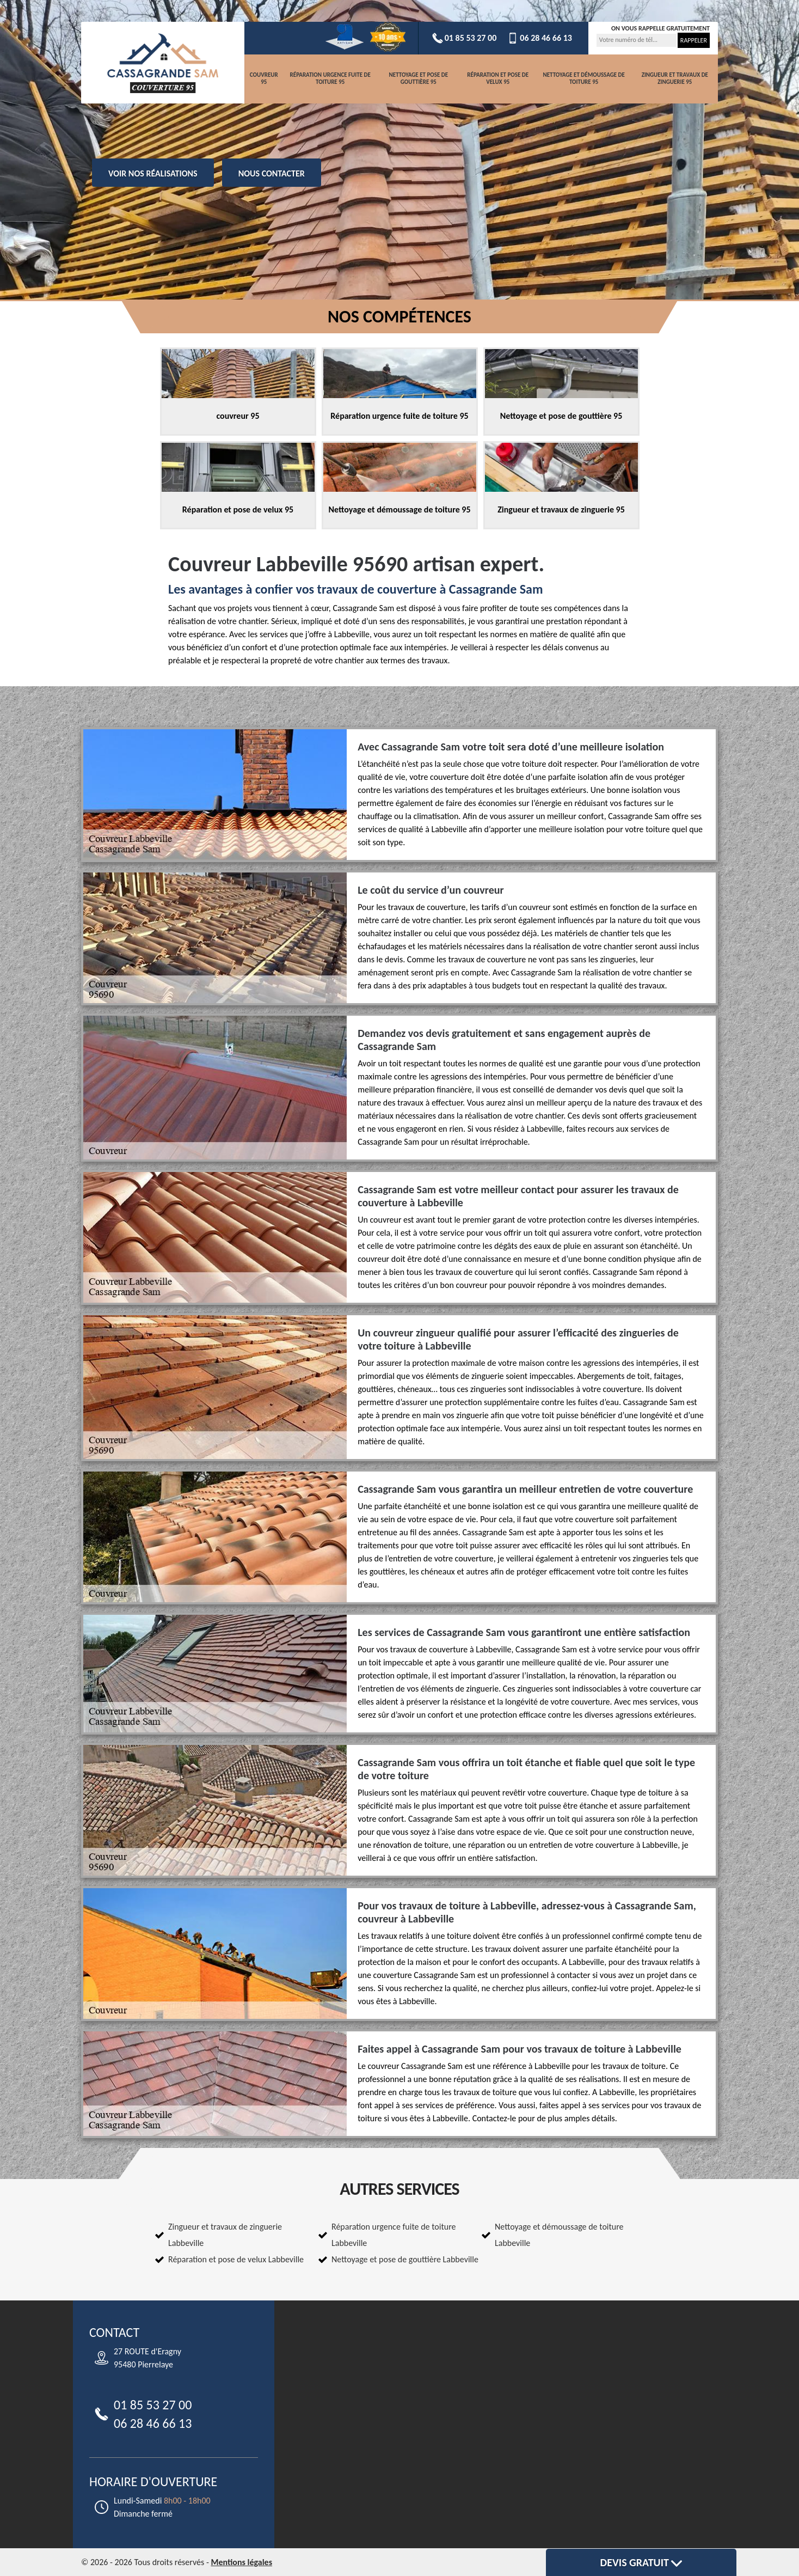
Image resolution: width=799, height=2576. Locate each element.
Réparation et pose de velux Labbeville (236, 2259)
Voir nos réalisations (153, 173)
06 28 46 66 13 (539, 38)
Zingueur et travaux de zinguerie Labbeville (225, 2234)
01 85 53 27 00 (464, 38)
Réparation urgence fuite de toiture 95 (330, 79)
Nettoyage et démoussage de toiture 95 (583, 79)
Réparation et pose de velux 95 (497, 79)
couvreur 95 (264, 79)
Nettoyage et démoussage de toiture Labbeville (559, 2234)
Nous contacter (271, 173)
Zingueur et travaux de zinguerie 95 (675, 79)
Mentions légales (241, 2562)
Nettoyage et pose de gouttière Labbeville (404, 2259)
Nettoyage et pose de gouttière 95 (418, 79)
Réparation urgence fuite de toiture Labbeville (393, 2234)
